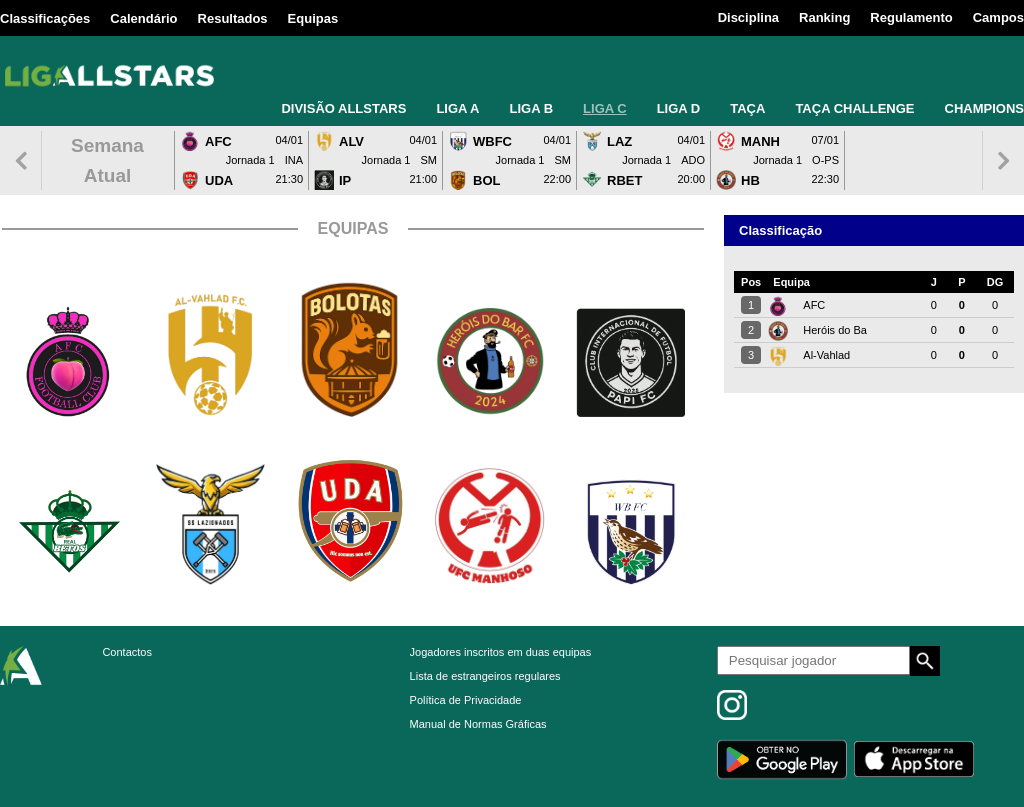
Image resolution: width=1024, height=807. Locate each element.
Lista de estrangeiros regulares (485, 676)
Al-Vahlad (826, 355)
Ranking (824, 17)
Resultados (233, 18)
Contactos (127, 652)
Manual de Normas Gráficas (478, 724)
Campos (998, 17)
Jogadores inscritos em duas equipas (501, 652)
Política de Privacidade (466, 700)
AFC (814, 305)
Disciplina (748, 17)
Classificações (45, 18)
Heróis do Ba (835, 330)
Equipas (313, 18)
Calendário (143, 18)
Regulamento (911, 17)
